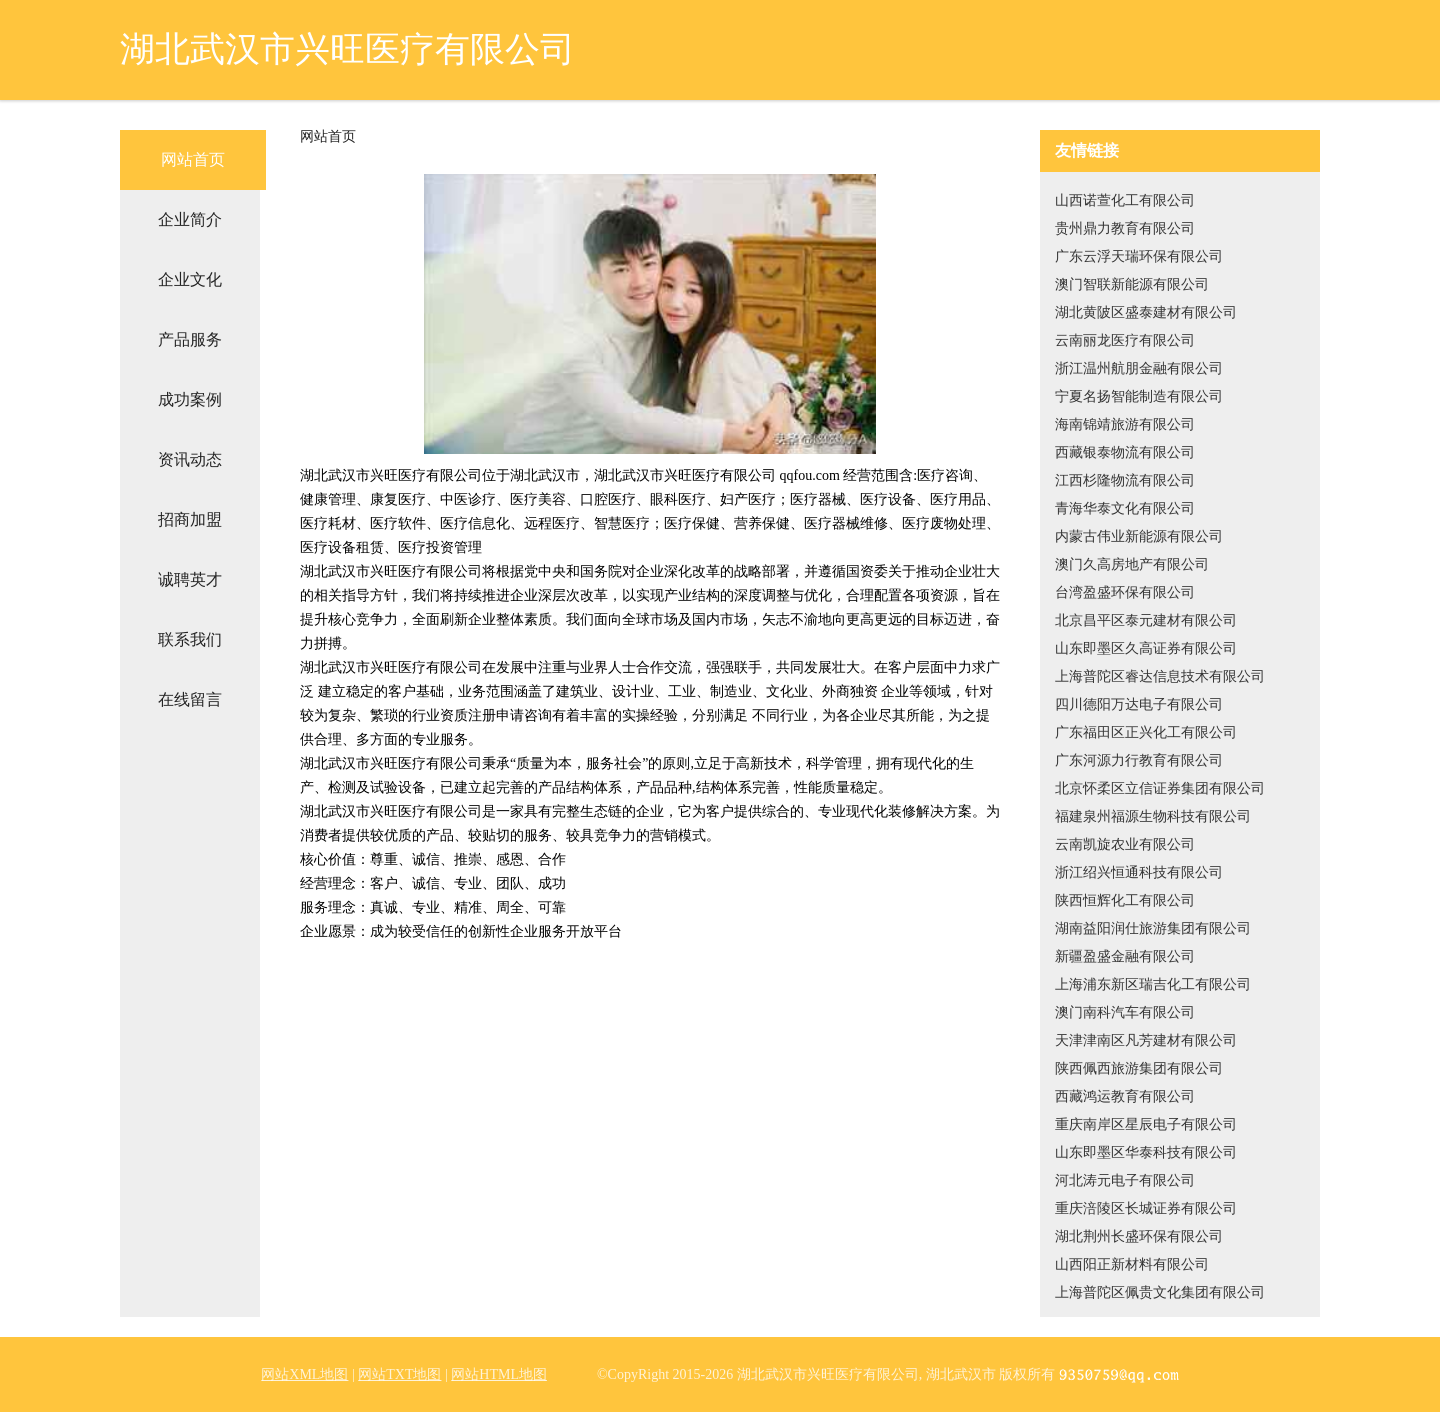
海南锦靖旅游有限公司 (1125, 424)
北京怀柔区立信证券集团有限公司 (1160, 788)
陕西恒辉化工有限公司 (1125, 900)
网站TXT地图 (399, 1374)
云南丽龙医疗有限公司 (1125, 340)
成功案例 (190, 399)
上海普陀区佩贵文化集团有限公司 (1160, 1292)
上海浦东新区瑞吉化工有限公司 (1153, 984)
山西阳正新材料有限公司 (1132, 1264)
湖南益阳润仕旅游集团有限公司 (1153, 928)
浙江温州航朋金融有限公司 (1139, 368)
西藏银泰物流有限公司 (1125, 452)
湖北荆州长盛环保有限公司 (1139, 1236)
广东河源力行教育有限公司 (1139, 760)
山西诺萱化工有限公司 (1125, 200)
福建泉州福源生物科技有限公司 (1153, 816)
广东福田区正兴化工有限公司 (1146, 732)
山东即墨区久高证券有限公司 (1146, 648)
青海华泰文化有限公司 (1125, 508)
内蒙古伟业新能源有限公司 (1139, 536)
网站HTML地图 (499, 1374)
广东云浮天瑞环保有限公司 (1139, 256)
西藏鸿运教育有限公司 (1125, 1096)
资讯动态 (190, 459)
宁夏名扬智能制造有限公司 (1139, 396)
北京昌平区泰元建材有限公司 (1146, 620)
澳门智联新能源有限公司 (1132, 284)
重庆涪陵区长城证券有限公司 (1146, 1208)
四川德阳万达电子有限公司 (1139, 704)
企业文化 (190, 279)
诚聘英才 (190, 579)
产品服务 (190, 339)
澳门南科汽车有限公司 (1125, 1012)
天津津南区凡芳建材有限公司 (1146, 1040)
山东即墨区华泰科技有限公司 (1146, 1152)
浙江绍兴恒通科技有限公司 (1139, 872)
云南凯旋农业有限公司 (1125, 844)
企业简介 (190, 219)
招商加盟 (190, 519)
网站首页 (193, 159)
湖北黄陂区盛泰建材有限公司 (1146, 312)
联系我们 (190, 639)
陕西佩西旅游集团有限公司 (1139, 1068)
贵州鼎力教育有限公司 (1125, 228)
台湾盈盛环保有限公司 (1125, 592)
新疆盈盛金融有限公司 (1125, 956)
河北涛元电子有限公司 (1125, 1180)
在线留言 (190, 699)
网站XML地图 (304, 1374)
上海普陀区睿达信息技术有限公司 (1160, 676)
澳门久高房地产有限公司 (1132, 564)
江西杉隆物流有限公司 (1125, 480)
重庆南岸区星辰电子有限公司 (1146, 1124)
